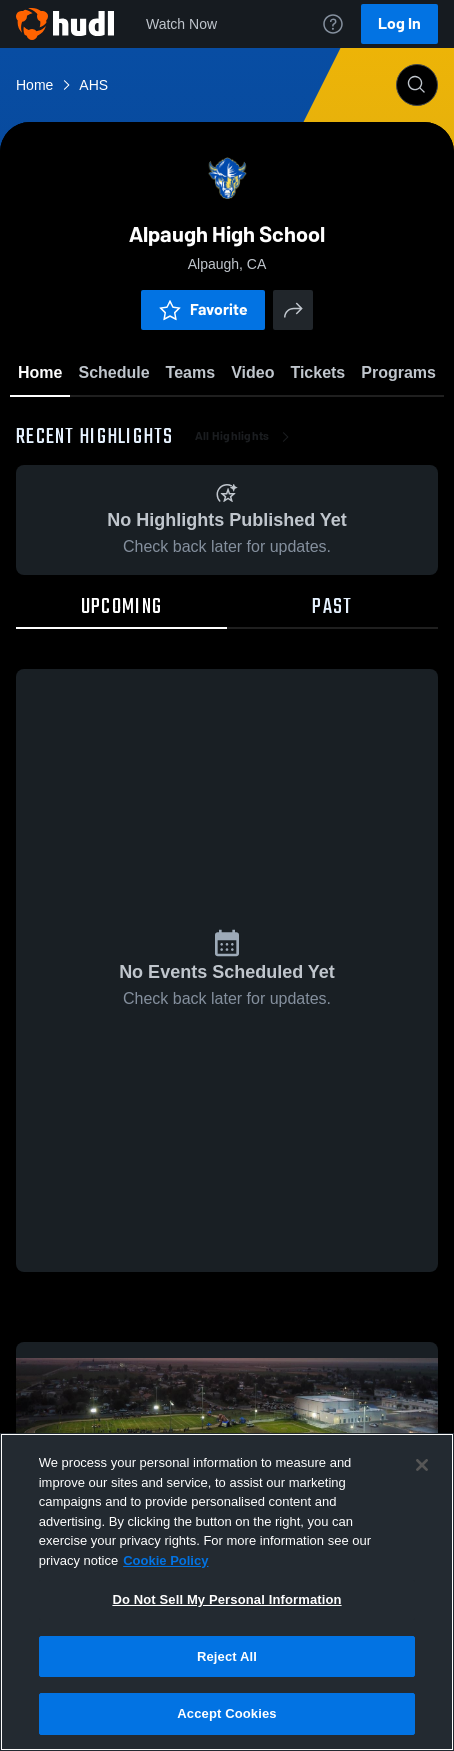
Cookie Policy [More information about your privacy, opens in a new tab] (165, 1560)
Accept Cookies (226, 1713)
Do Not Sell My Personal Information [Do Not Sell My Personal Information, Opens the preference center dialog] (226, 1599)
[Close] (422, 1465)
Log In (399, 23)
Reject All (227, 1656)
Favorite (203, 309)
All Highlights (244, 440)
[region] (227, 1592)
